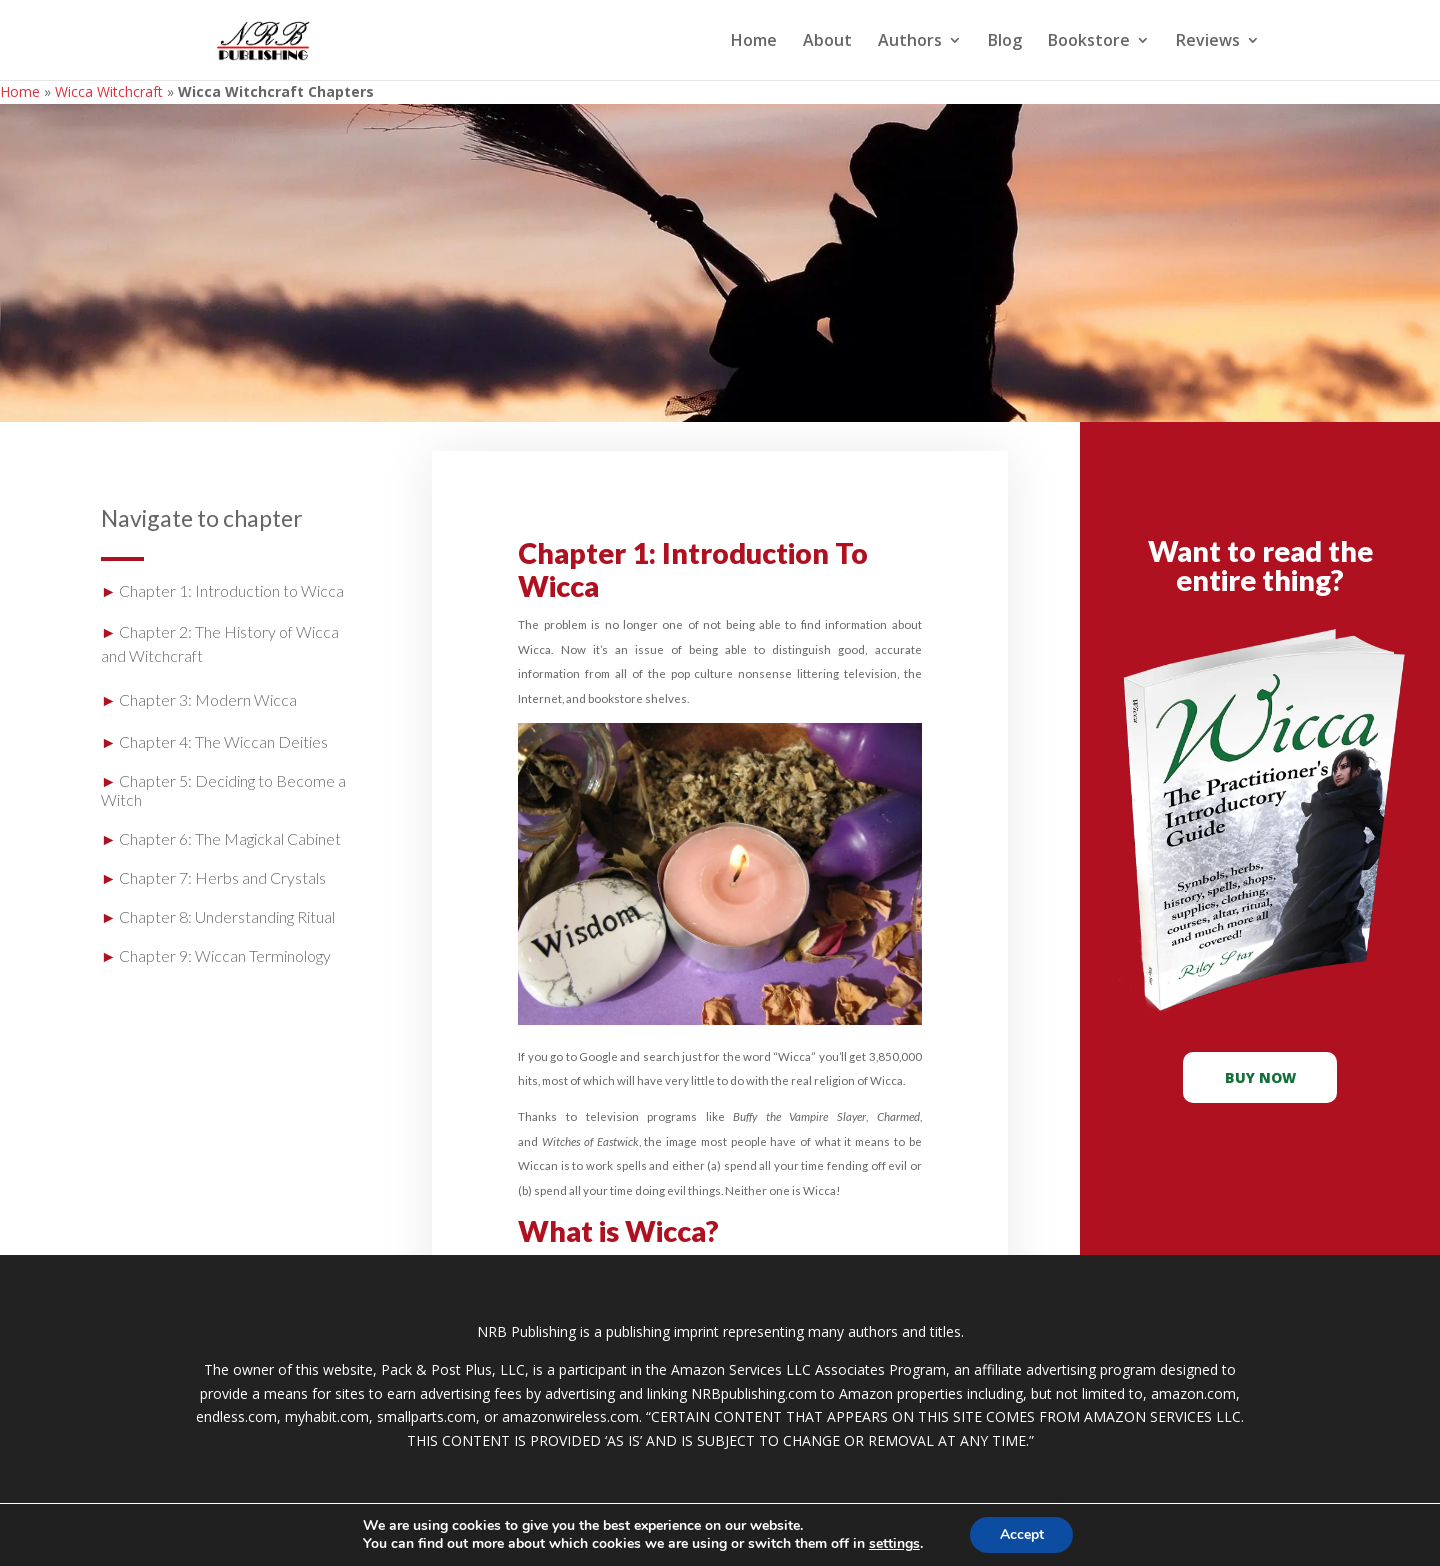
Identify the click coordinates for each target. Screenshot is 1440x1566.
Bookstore (1089, 42)
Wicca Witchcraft (109, 91)
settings (893, 1544)
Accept (1022, 1534)
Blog (1005, 42)
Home (754, 42)
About (827, 42)
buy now (1260, 1077)
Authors (910, 42)
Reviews (1208, 42)
